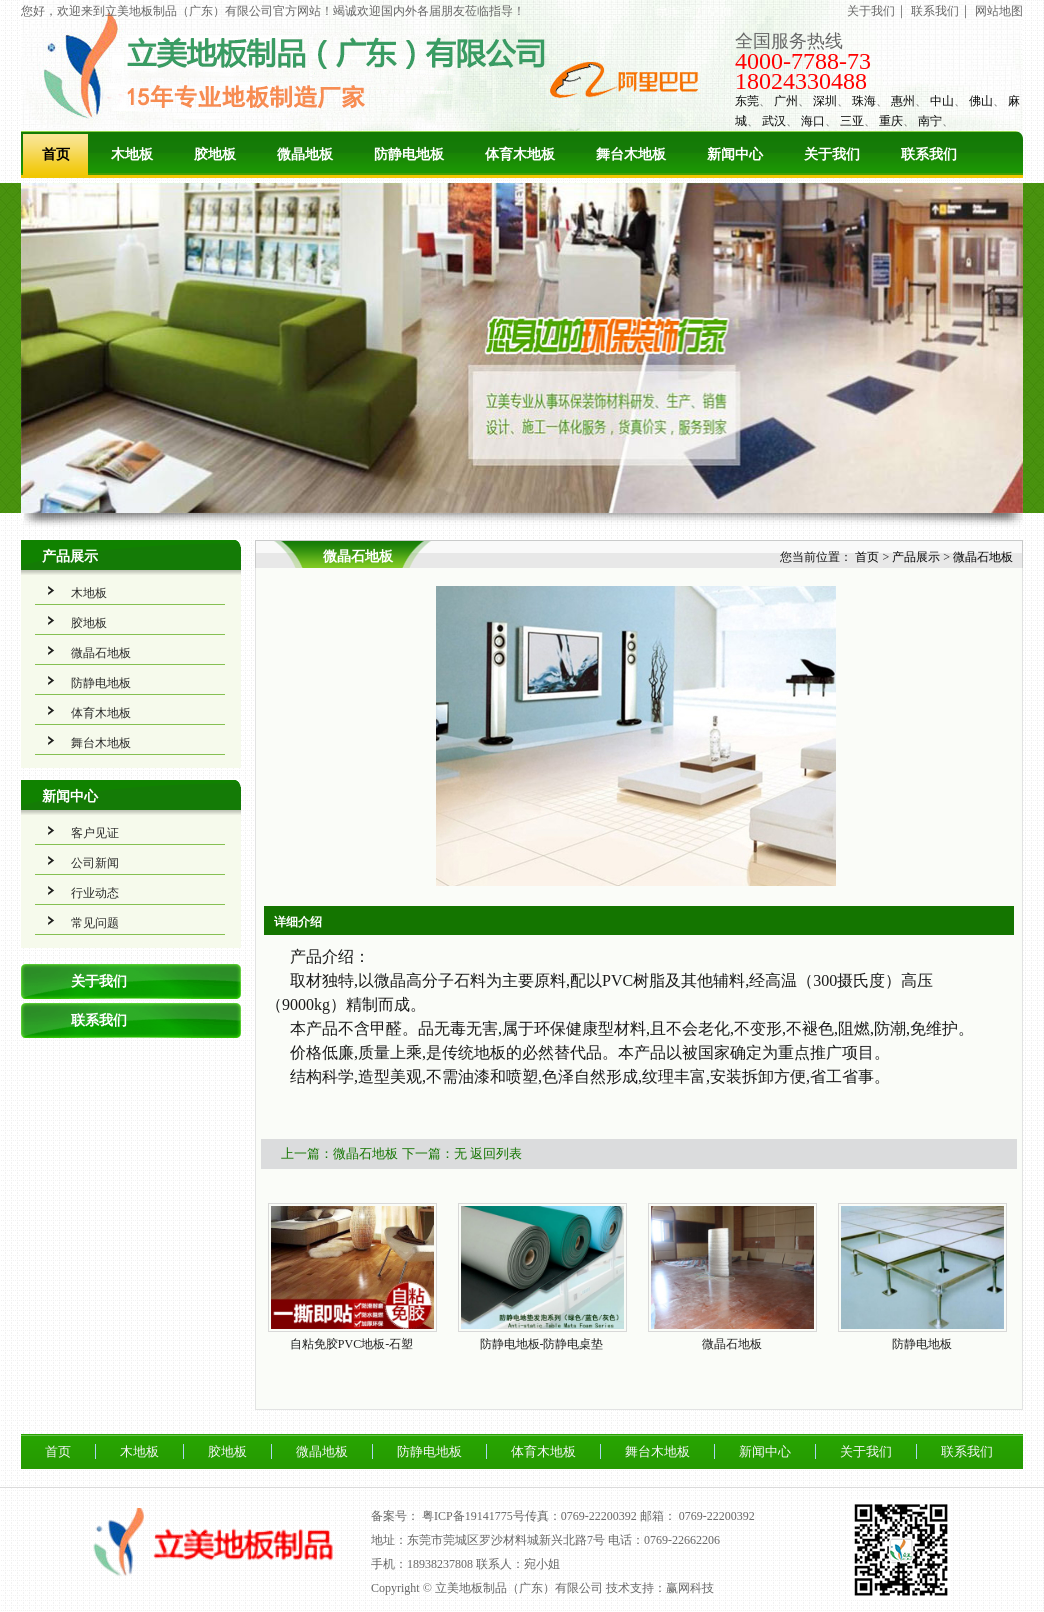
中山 (942, 101)
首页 (56, 154)
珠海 (864, 101)
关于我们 (871, 11)
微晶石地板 (101, 653)
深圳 (825, 101)
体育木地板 (520, 154)
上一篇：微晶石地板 (339, 1153)
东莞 (747, 101)
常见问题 (95, 923)
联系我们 (935, 11)
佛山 (981, 101)
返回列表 (496, 1153)
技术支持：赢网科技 (660, 1588)
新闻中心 (735, 154)
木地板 (132, 154)
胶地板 (215, 154)
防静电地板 (409, 154)
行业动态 (95, 893)
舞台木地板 (631, 154)
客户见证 (95, 833)
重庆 (891, 121)
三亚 (852, 121)
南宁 (930, 121)
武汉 (774, 121)
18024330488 (801, 81)
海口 (813, 121)
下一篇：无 (434, 1153)
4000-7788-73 (803, 61)
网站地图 (999, 11)
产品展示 (70, 556)
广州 (786, 101)
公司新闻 (95, 863)
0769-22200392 (717, 1516)
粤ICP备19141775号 (473, 1516)
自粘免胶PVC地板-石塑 (351, 1344)
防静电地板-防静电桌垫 (542, 1344)
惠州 (903, 101)
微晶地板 (305, 154)
